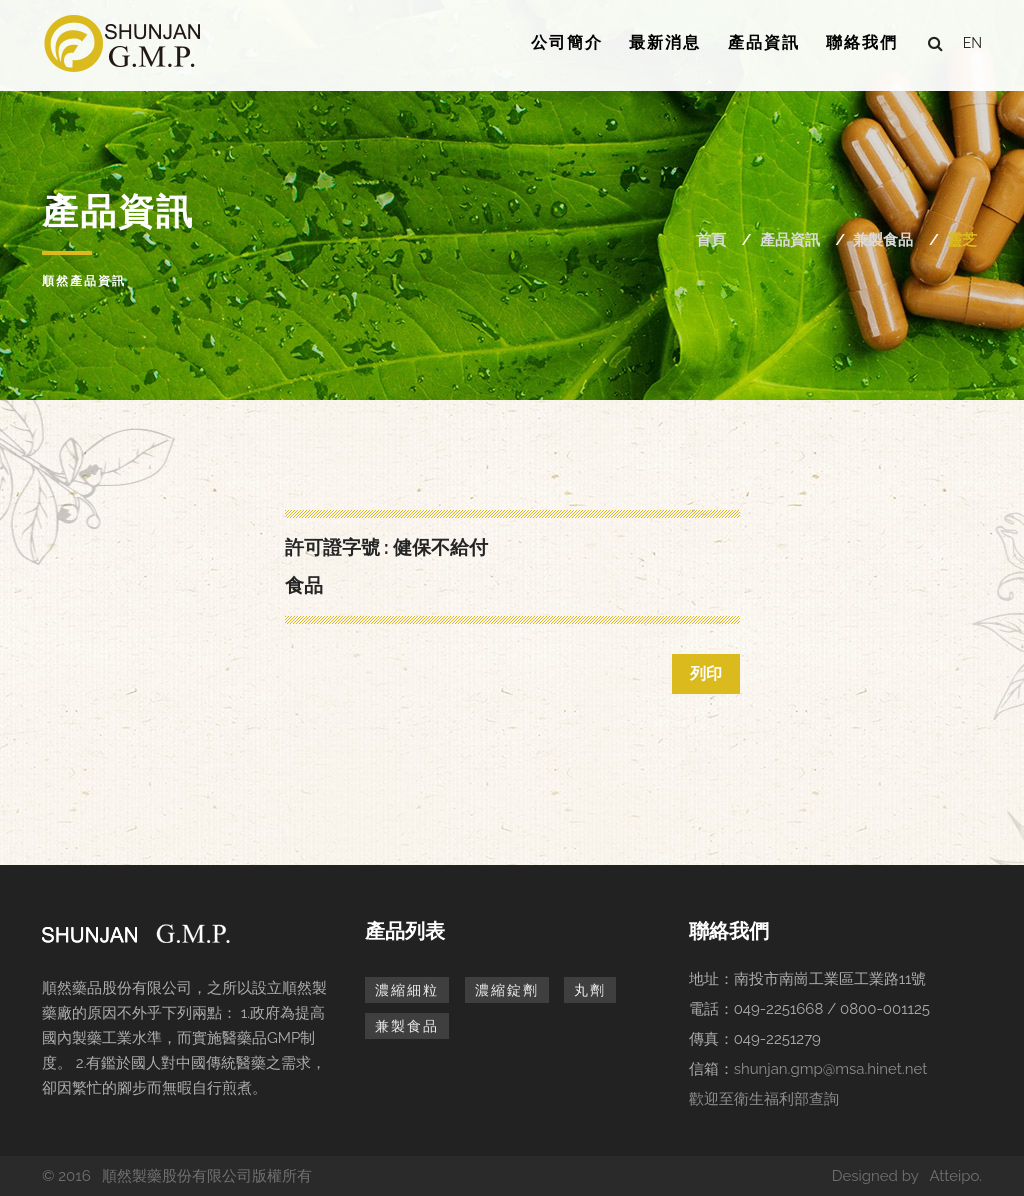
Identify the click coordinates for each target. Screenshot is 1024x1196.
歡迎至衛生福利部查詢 (764, 1099)
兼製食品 (883, 240)
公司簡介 (567, 42)
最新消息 (665, 42)
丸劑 (590, 990)
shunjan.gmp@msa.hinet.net (831, 1069)
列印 (706, 673)
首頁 (711, 240)
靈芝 (962, 240)
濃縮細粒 (407, 990)
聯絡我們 (862, 42)
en (972, 43)
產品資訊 (764, 42)
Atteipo (954, 1176)
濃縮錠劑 (507, 990)
